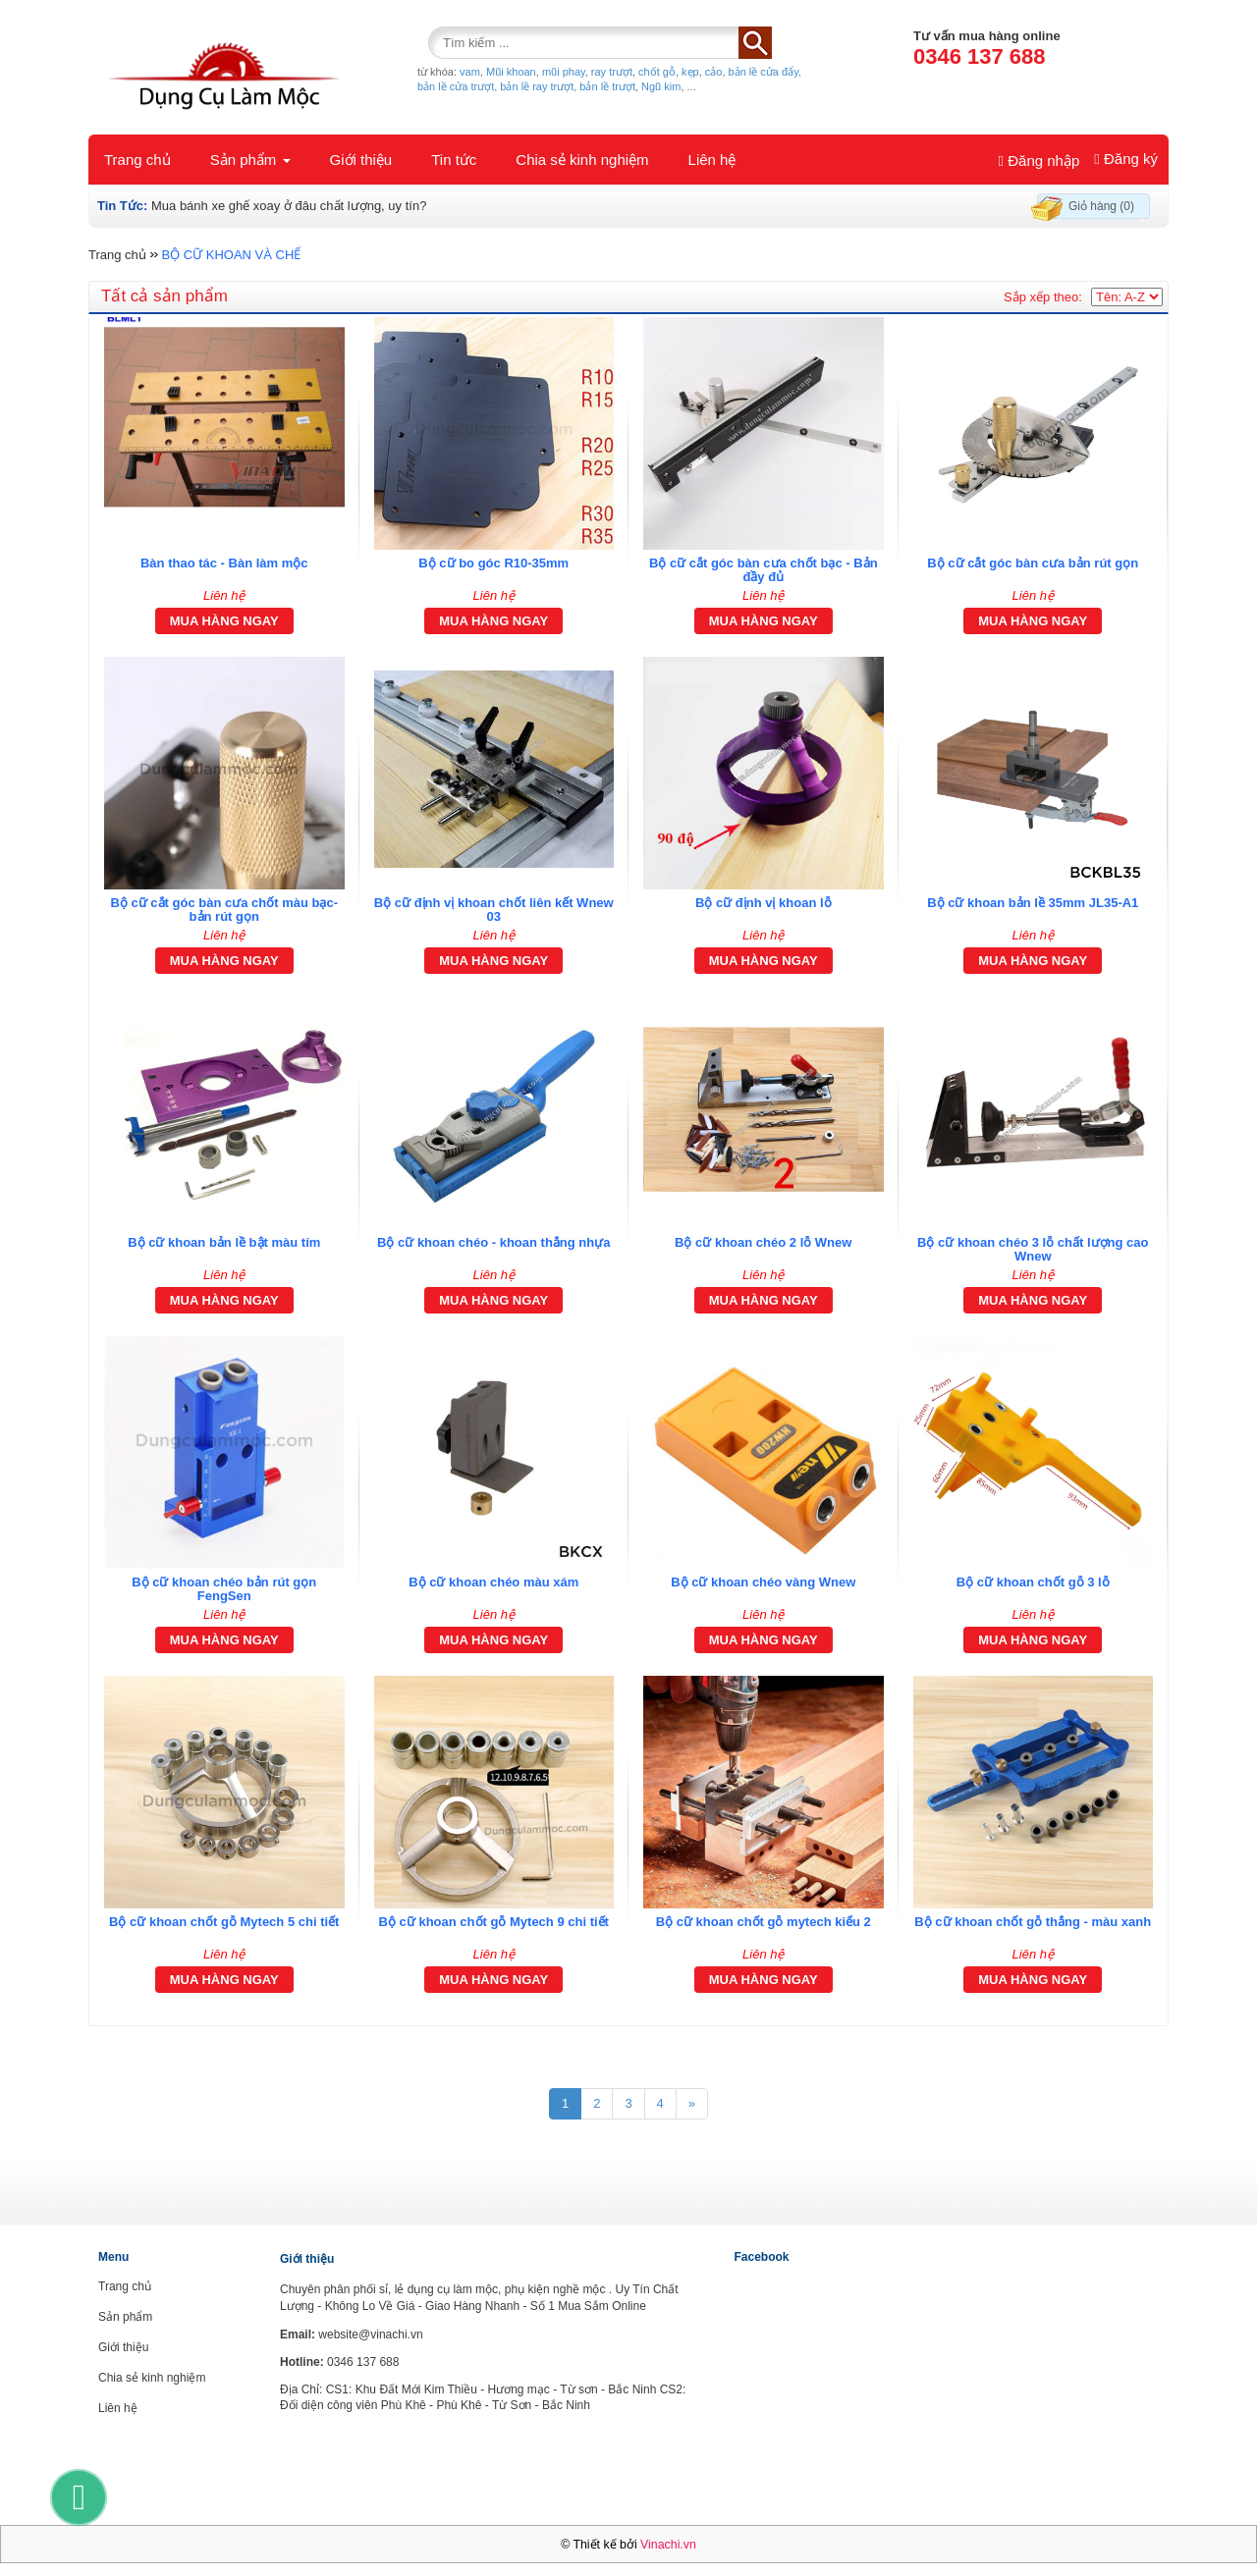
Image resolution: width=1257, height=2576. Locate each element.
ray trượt (611, 72)
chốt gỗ (657, 72)
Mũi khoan (511, 72)
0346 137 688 (979, 56)
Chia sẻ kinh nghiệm (582, 159)
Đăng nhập (1039, 160)
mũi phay (563, 72)
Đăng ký (1126, 158)
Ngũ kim (661, 86)
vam (470, 72)
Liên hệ (712, 159)
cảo (714, 72)
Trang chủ (137, 159)
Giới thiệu (361, 159)
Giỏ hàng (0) (1101, 206)
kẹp (690, 72)
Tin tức (453, 159)
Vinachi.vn (668, 2544)
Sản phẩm (250, 159)
